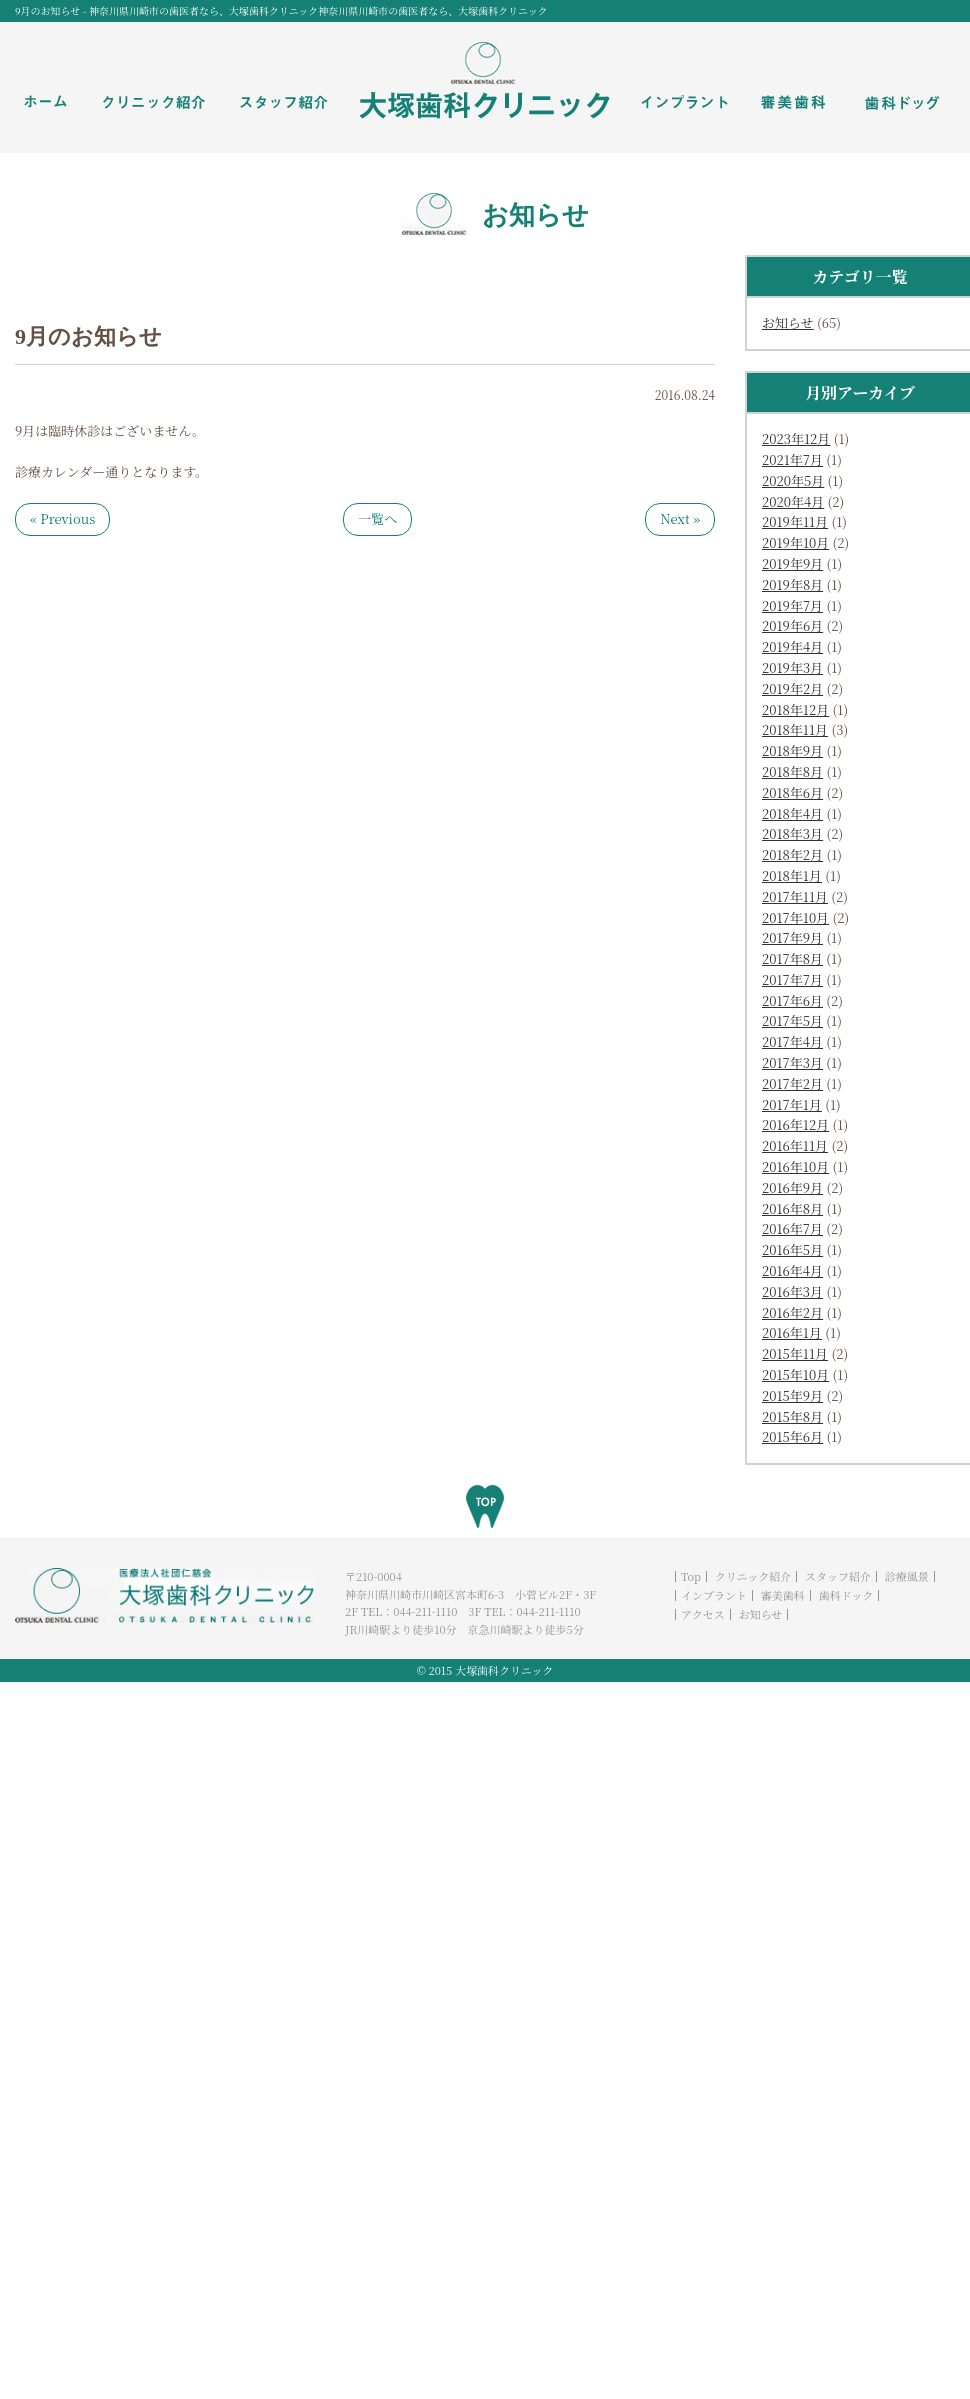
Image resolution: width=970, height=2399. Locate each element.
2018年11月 (795, 729)
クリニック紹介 (753, 1576)
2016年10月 (795, 1166)
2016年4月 (792, 1270)
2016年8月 (792, 1208)
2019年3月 (792, 667)
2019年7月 (792, 605)
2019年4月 (792, 646)
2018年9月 (792, 750)
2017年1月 (792, 1104)
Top (691, 1576)
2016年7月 (792, 1228)
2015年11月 (795, 1353)
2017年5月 (792, 1020)
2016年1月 (792, 1332)
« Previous (62, 518)
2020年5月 (793, 480)
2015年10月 (795, 1374)
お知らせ (788, 322)
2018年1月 (792, 875)
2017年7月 (792, 979)
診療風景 (907, 1576)
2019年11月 (795, 521)
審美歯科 (783, 1595)
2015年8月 (792, 1416)
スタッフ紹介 (838, 1576)
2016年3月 (792, 1291)
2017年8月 (792, 958)
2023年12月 (796, 438)
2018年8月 (792, 771)
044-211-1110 (425, 1611)
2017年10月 (795, 917)
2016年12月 (795, 1124)
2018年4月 (792, 813)
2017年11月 (795, 896)
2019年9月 (792, 563)
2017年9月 (792, 937)
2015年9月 (792, 1395)
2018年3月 (792, 833)
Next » (680, 518)
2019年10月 (795, 542)
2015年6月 (792, 1436)
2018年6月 (792, 792)
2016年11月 (795, 1145)
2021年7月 (792, 459)
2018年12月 (795, 709)
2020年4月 (793, 501)
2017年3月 (792, 1062)
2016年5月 (792, 1249)
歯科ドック (846, 1595)
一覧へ (377, 518)
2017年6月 (792, 1000)
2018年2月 (792, 854)
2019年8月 (792, 584)
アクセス (703, 1614)
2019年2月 (792, 688)
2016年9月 (792, 1187)
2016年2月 (792, 1312)
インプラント (714, 1595)
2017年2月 (792, 1083)
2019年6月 (792, 625)
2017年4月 (792, 1041)
